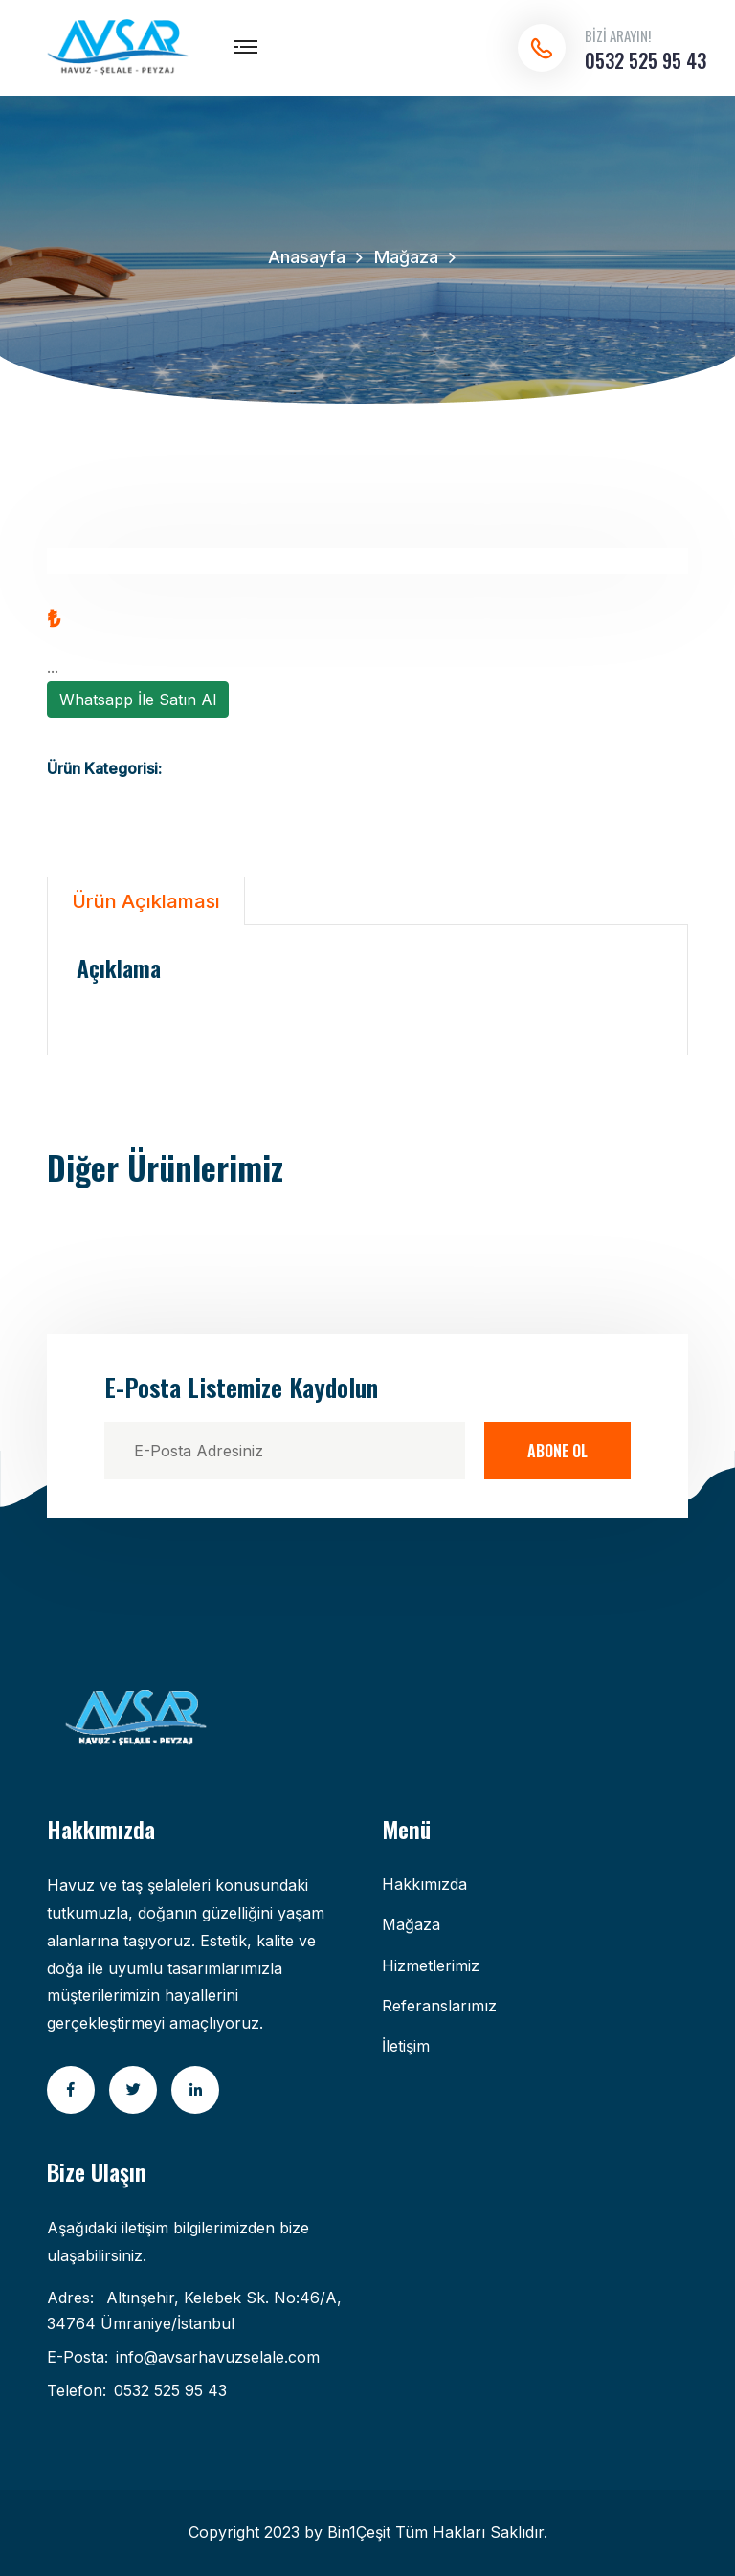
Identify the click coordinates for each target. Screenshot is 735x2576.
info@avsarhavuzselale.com (218, 2356)
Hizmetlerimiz (430, 1965)
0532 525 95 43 (645, 60)
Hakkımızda (424, 1884)
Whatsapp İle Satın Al (137, 699)
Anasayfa (306, 257)
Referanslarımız (439, 2005)
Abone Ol (557, 1450)
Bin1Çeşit (358, 2532)
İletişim (406, 2045)
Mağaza (406, 257)
